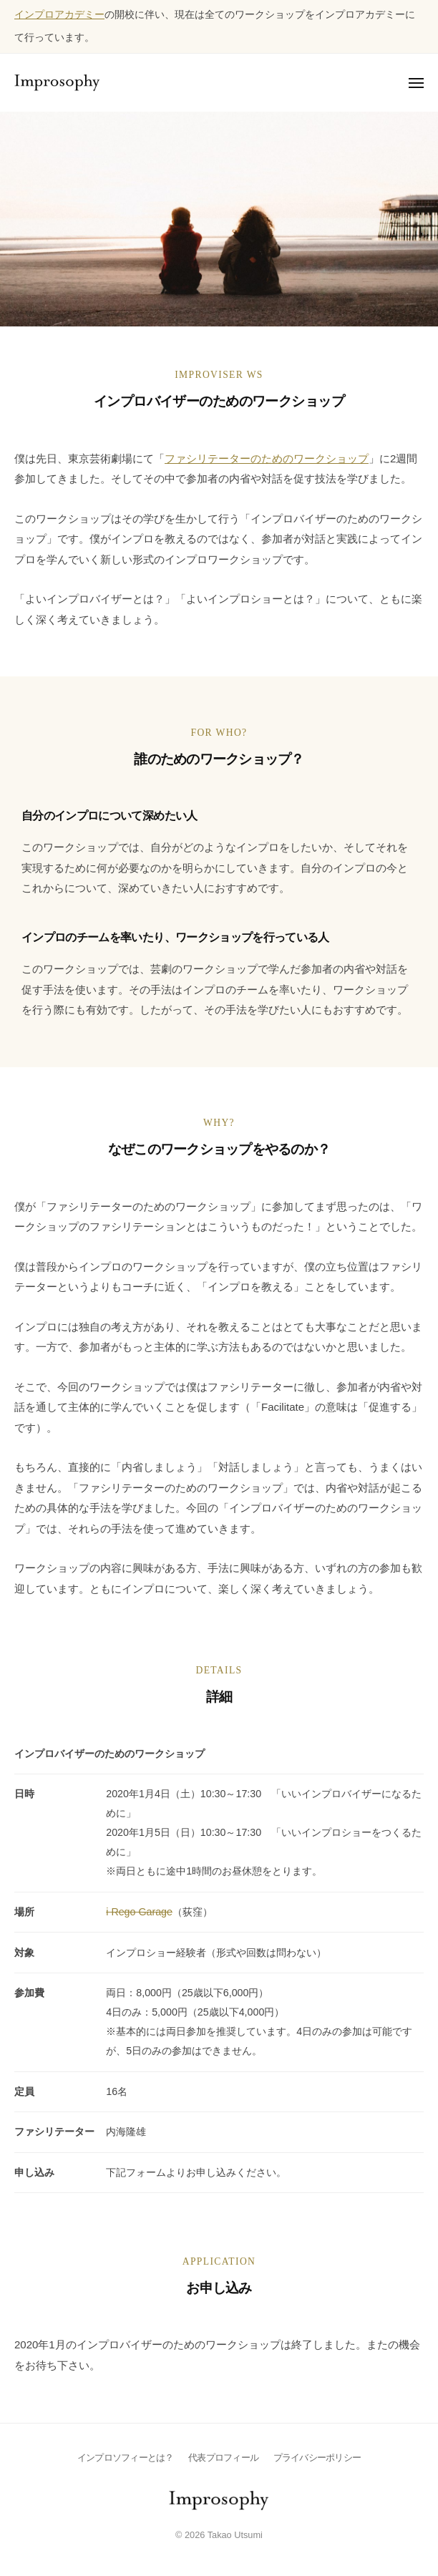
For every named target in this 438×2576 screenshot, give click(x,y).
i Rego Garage (139, 1912)
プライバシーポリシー (317, 2458)
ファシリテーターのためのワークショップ (267, 458)
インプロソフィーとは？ (125, 2458)
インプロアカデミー (59, 14)
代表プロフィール (223, 2458)
